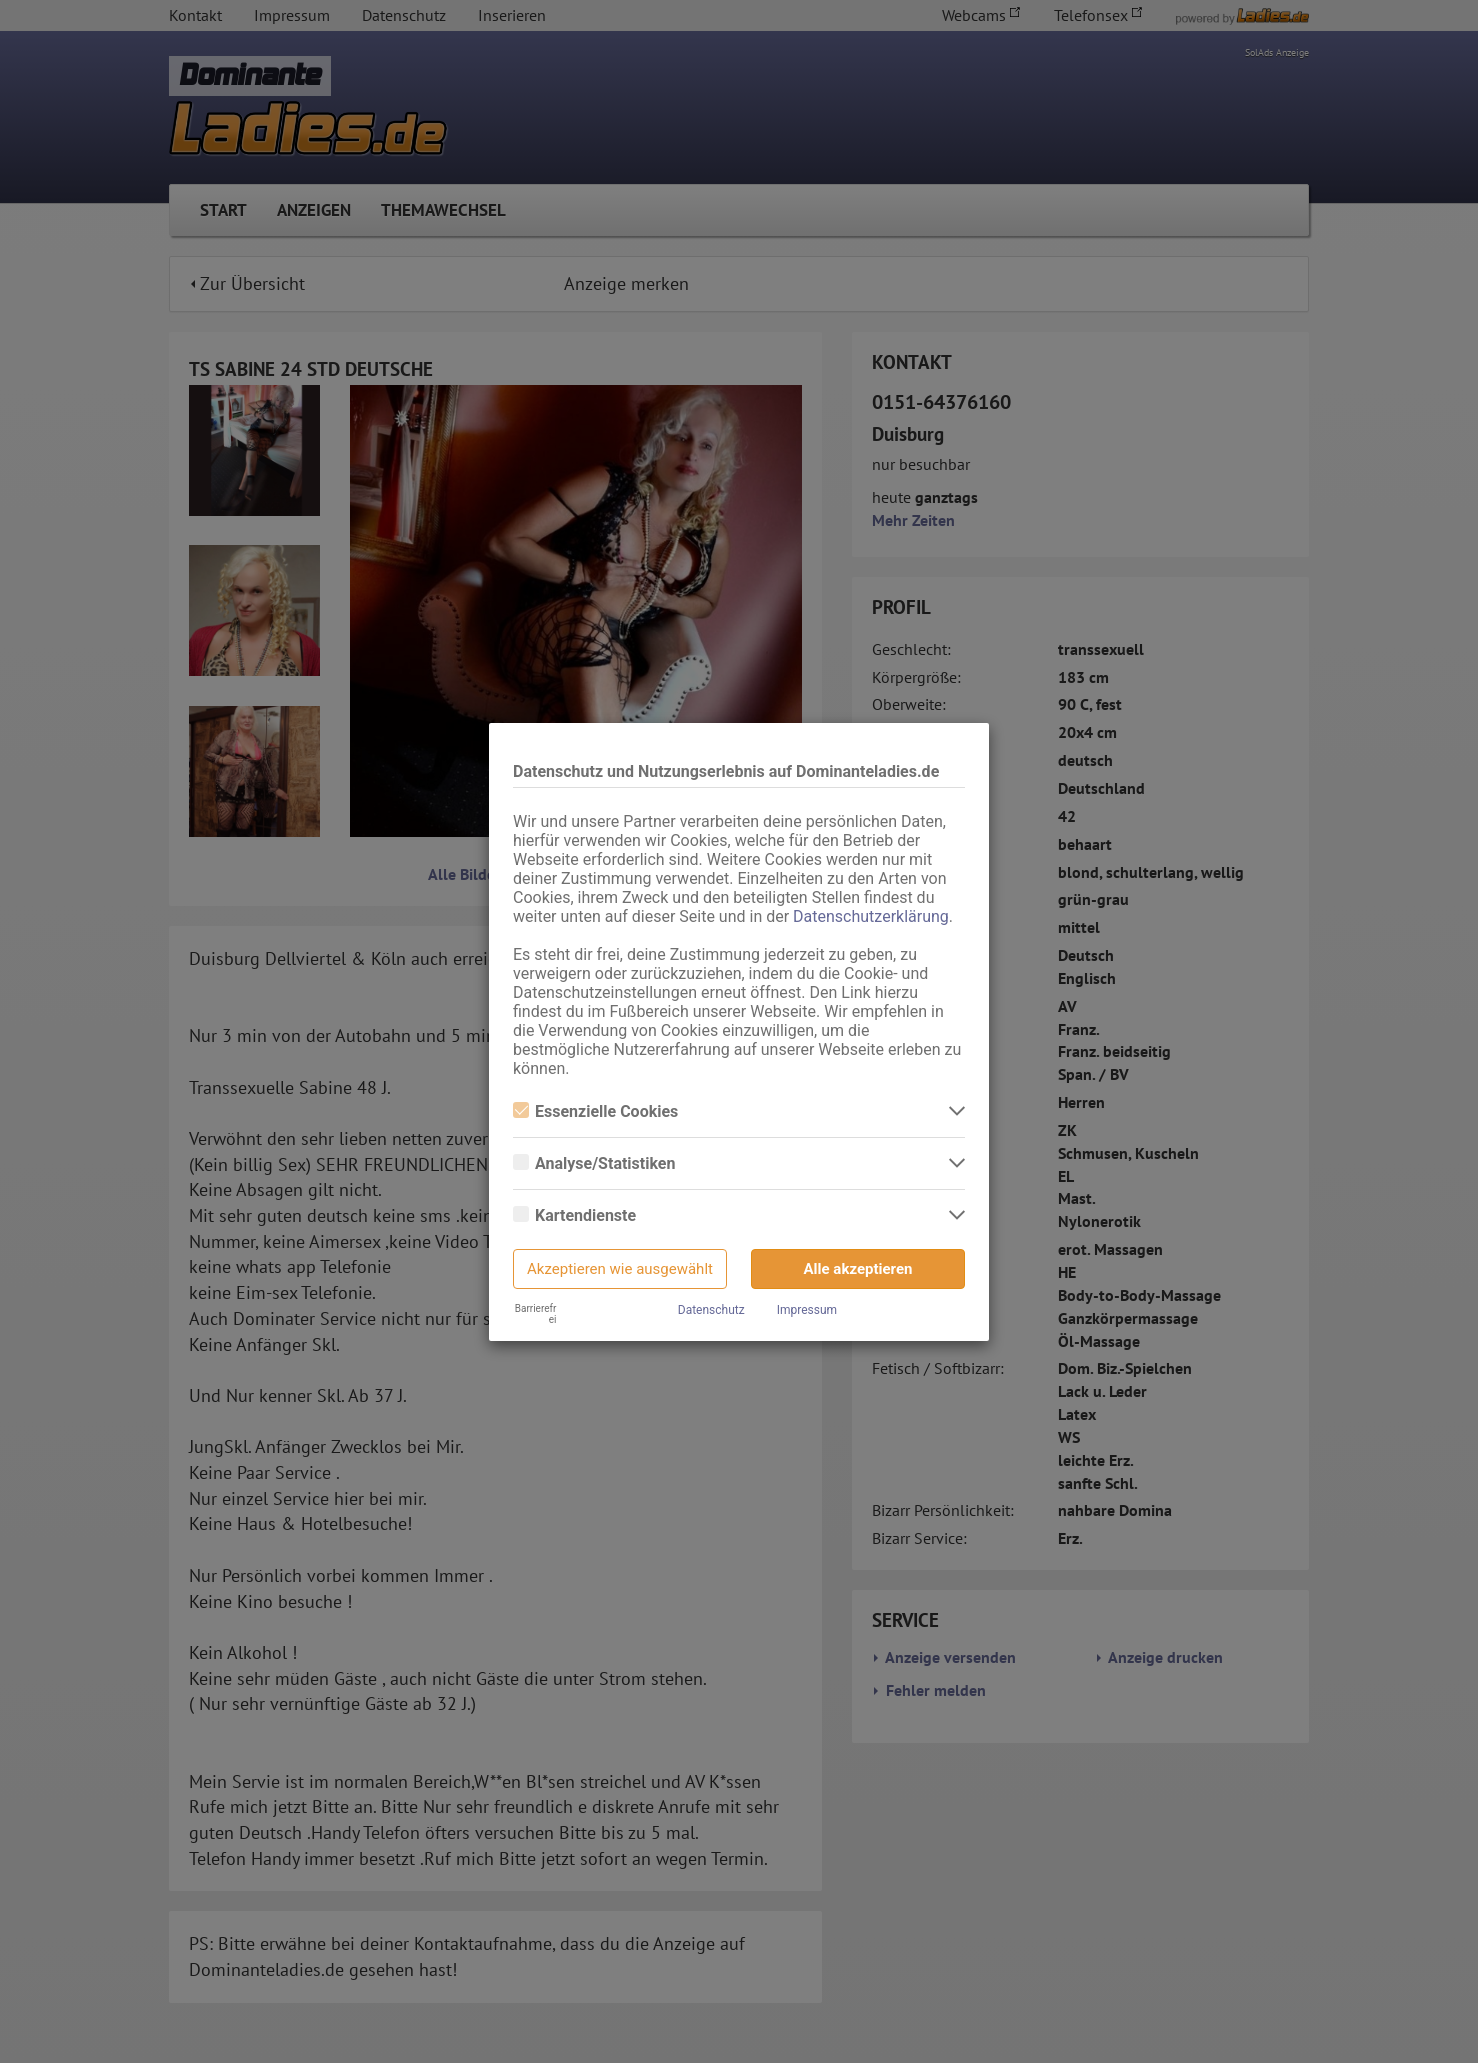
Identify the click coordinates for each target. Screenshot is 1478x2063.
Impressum (807, 1310)
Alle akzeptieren (858, 1269)
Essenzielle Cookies (595, 1111)
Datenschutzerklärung (871, 916)
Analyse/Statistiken (594, 1163)
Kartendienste (574, 1215)
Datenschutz (711, 1310)
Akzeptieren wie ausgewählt (620, 1269)
